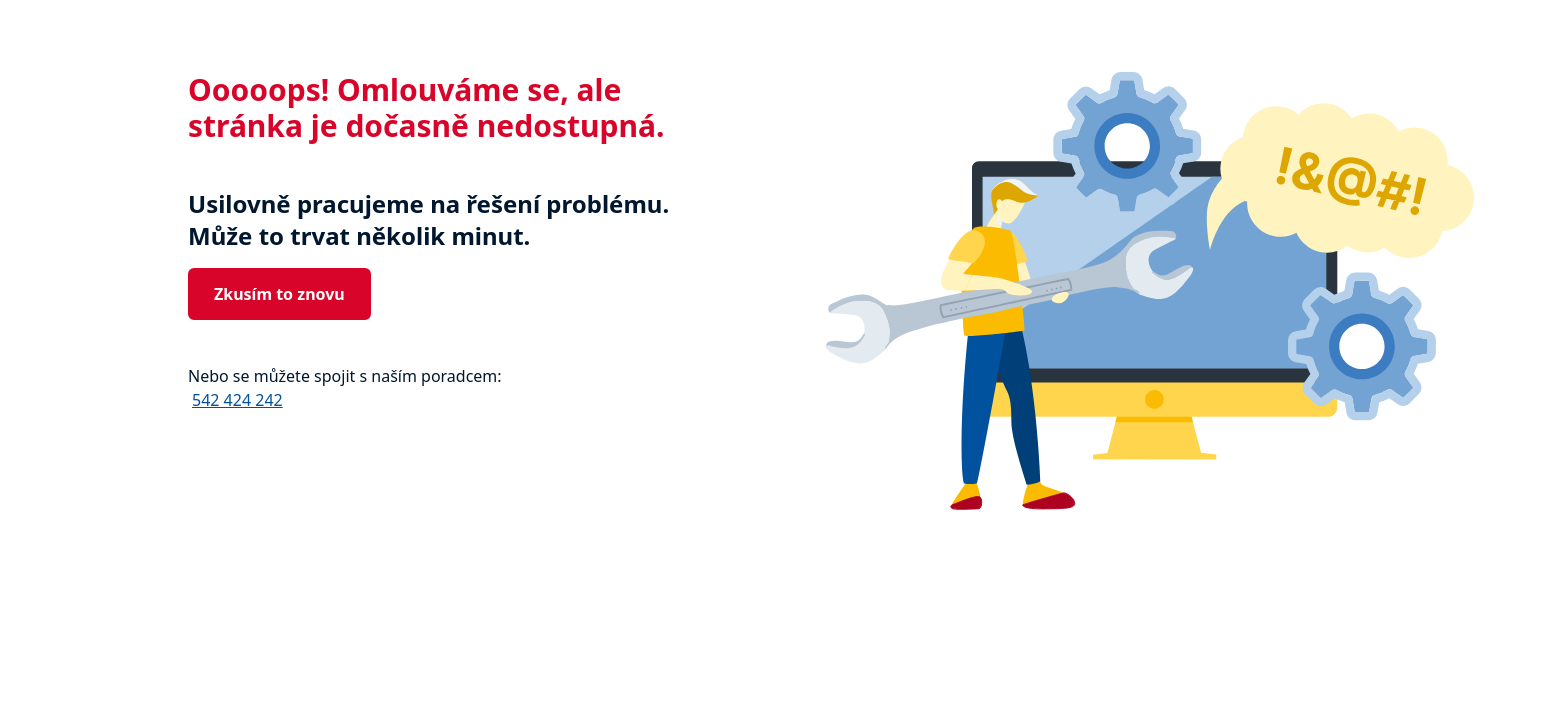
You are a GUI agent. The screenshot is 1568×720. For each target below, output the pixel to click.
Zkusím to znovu (279, 294)
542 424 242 (237, 400)
